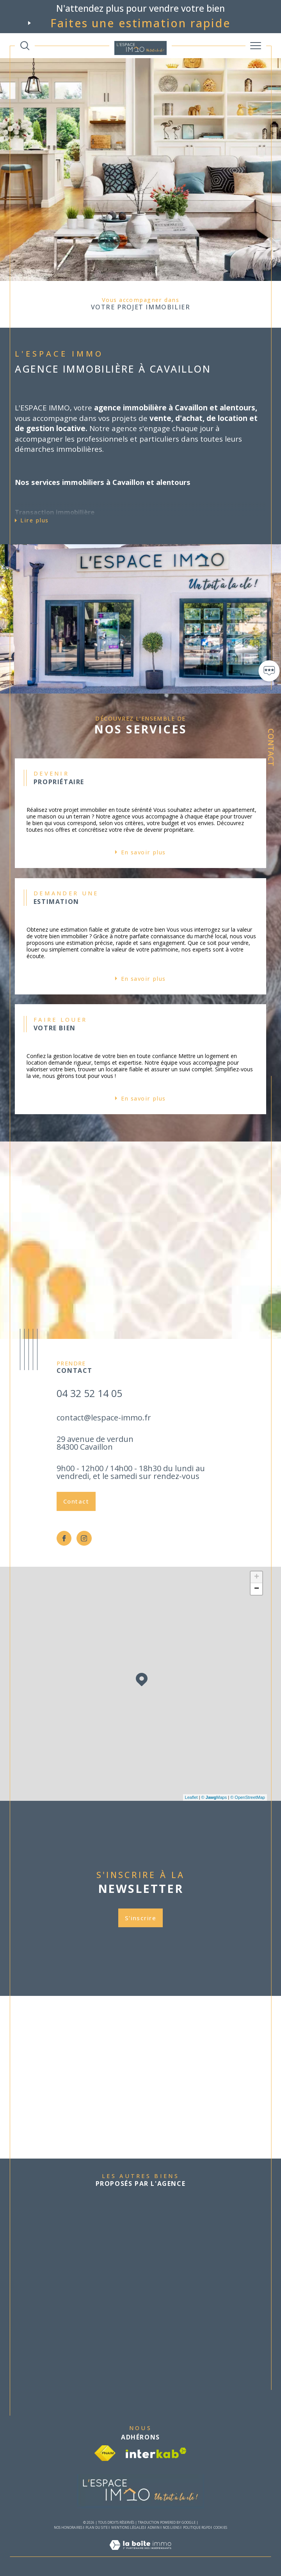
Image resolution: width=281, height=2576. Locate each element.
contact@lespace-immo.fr (104, 1417)
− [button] (256, 1589)
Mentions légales (127, 2527)
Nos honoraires (68, 2527)
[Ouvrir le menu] (255, 45)
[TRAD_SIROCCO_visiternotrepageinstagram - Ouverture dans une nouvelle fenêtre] (84, 1538)
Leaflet (191, 1797)
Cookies (220, 2528)
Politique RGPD (196, 2527)
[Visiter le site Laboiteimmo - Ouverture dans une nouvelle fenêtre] (140, 2552)
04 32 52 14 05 (89, 1393)
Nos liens (171, 2527)
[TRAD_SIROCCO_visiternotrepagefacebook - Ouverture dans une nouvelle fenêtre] (64, 1538)
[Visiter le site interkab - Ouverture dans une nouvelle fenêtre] (156, 2453)
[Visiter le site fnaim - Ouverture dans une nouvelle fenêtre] (105, 2453)
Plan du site (96, 2527)
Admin (154, 2527)
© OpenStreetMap (247, 1797)
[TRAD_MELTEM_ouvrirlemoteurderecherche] (25, 46)
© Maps (214, 1797)
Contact (271, 747)
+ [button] (256, 1577)
